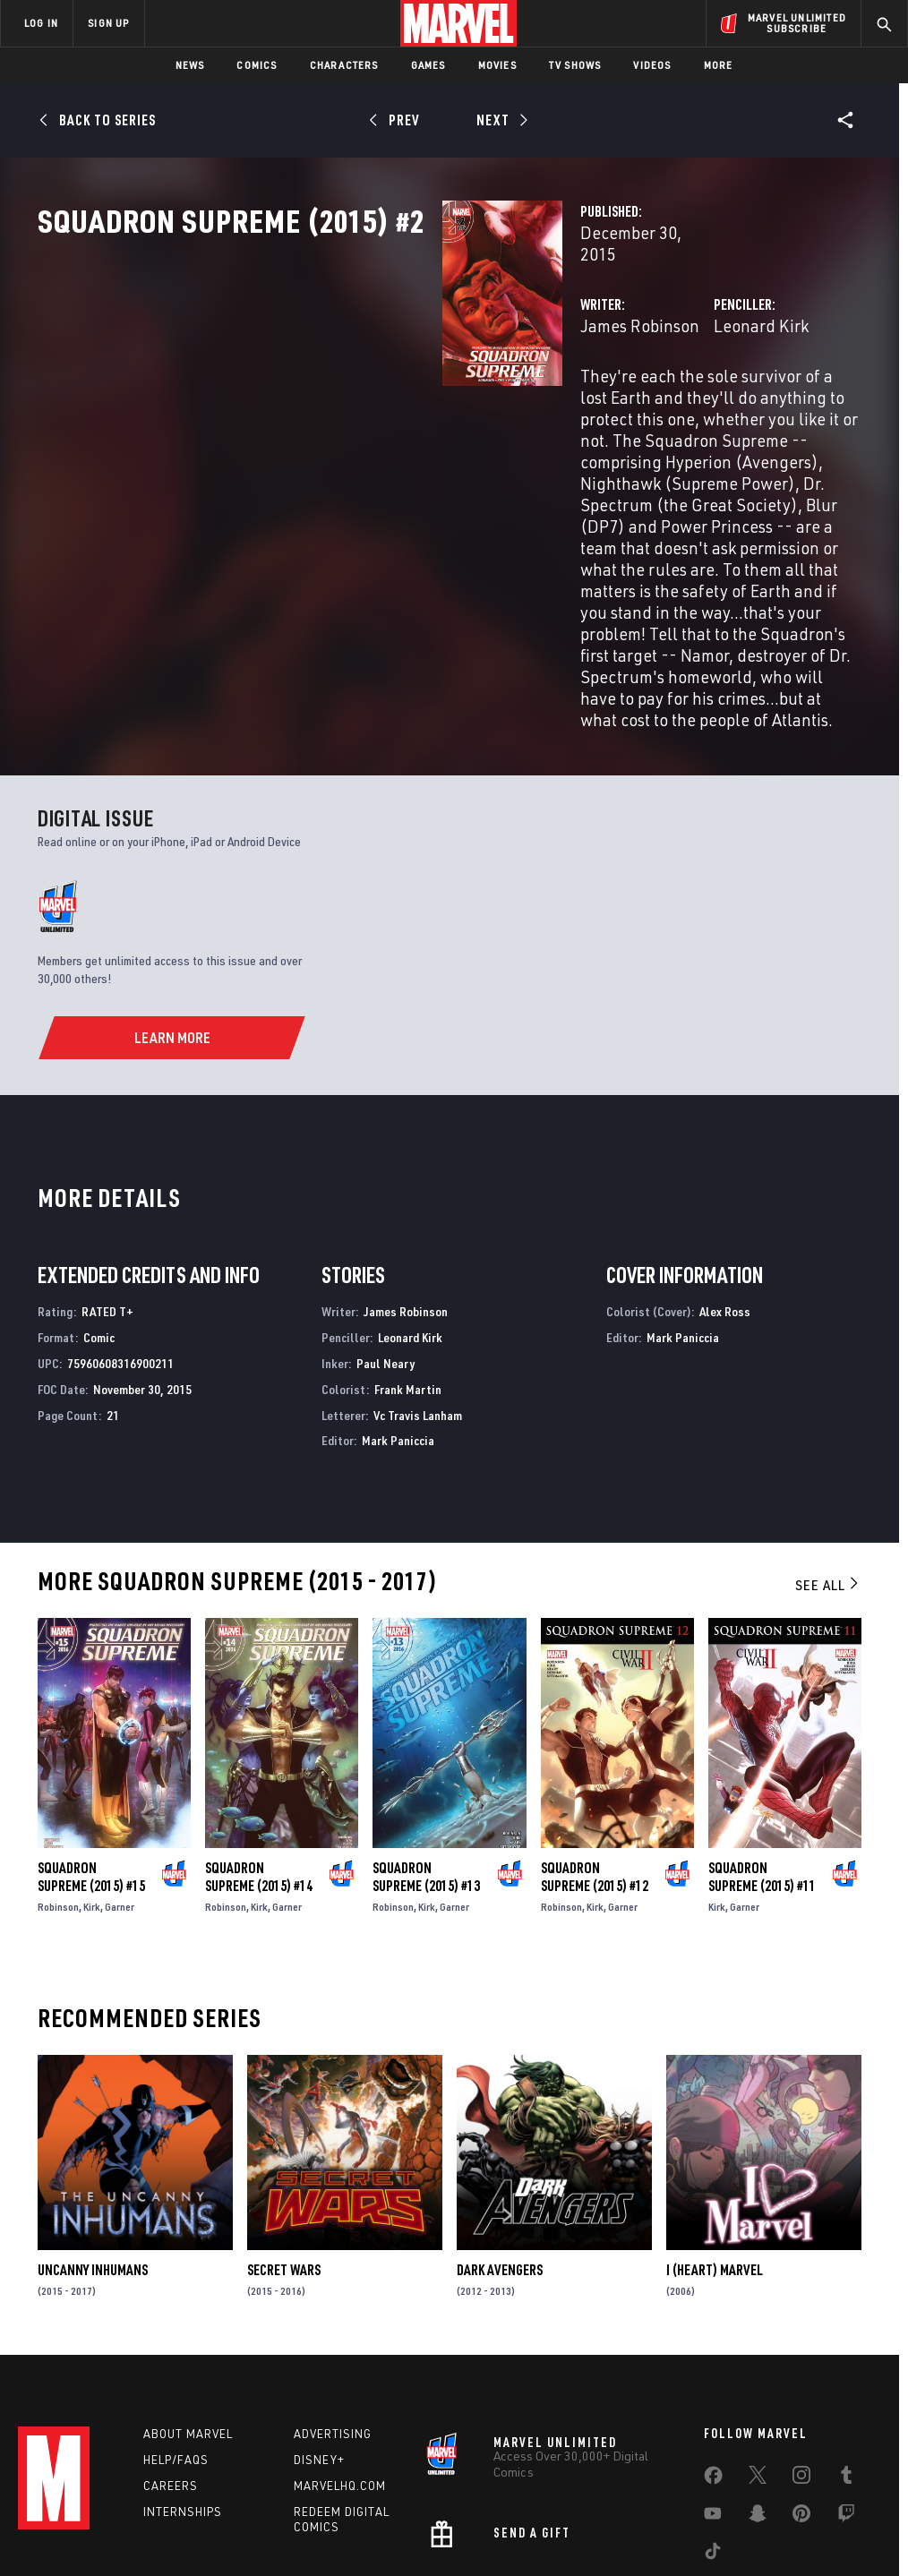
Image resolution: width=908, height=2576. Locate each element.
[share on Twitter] (758, 2364)
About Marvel (188, 2319)
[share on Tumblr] (846, 2364)
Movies (497, 65)
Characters (344, 65)
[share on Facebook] (713, 2365)
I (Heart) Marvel (714, 2155)
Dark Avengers (500, 2155)
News (190, 65)
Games (428, 65)
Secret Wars (284, 2155)
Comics (256, 65)
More (718, 65)
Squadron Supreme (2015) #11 (762, 1762)
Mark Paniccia (398, 1326)
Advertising (333, 2319)
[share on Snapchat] (758, 2402)
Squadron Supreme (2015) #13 (426, 1762)
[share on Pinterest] (801, 2402)
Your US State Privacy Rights (278, 2528)
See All (828, 1470)
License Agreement (695, 2528)
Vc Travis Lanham (417, 1300)
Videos (652, 65)
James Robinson (356, 382)
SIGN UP (108, 23)
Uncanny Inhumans (93, 2155)
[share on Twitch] (846, 2402)
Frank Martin (407, 1274)
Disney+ (319, 2345)
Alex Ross (724, 1197)
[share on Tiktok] (713, 2440)
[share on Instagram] (801, 2364)
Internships (182, 2397)
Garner (119, 1792)
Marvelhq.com (340, 2371)
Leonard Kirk (619, 382)
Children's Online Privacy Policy (556, 2528)
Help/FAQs (176, 2345)
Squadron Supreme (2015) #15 (91, 1762)
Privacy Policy (159, 2528)
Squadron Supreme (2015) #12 (594, 1762)
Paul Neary (385, 1248)
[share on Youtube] (713, 2402)
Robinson (58, 1792)
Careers (170, 2371)
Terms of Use (77, 2528)
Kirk (91, 1792)
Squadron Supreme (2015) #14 (259, 1762)
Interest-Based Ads (807, 2528)
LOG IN (41, 23)
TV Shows (575, 65)
